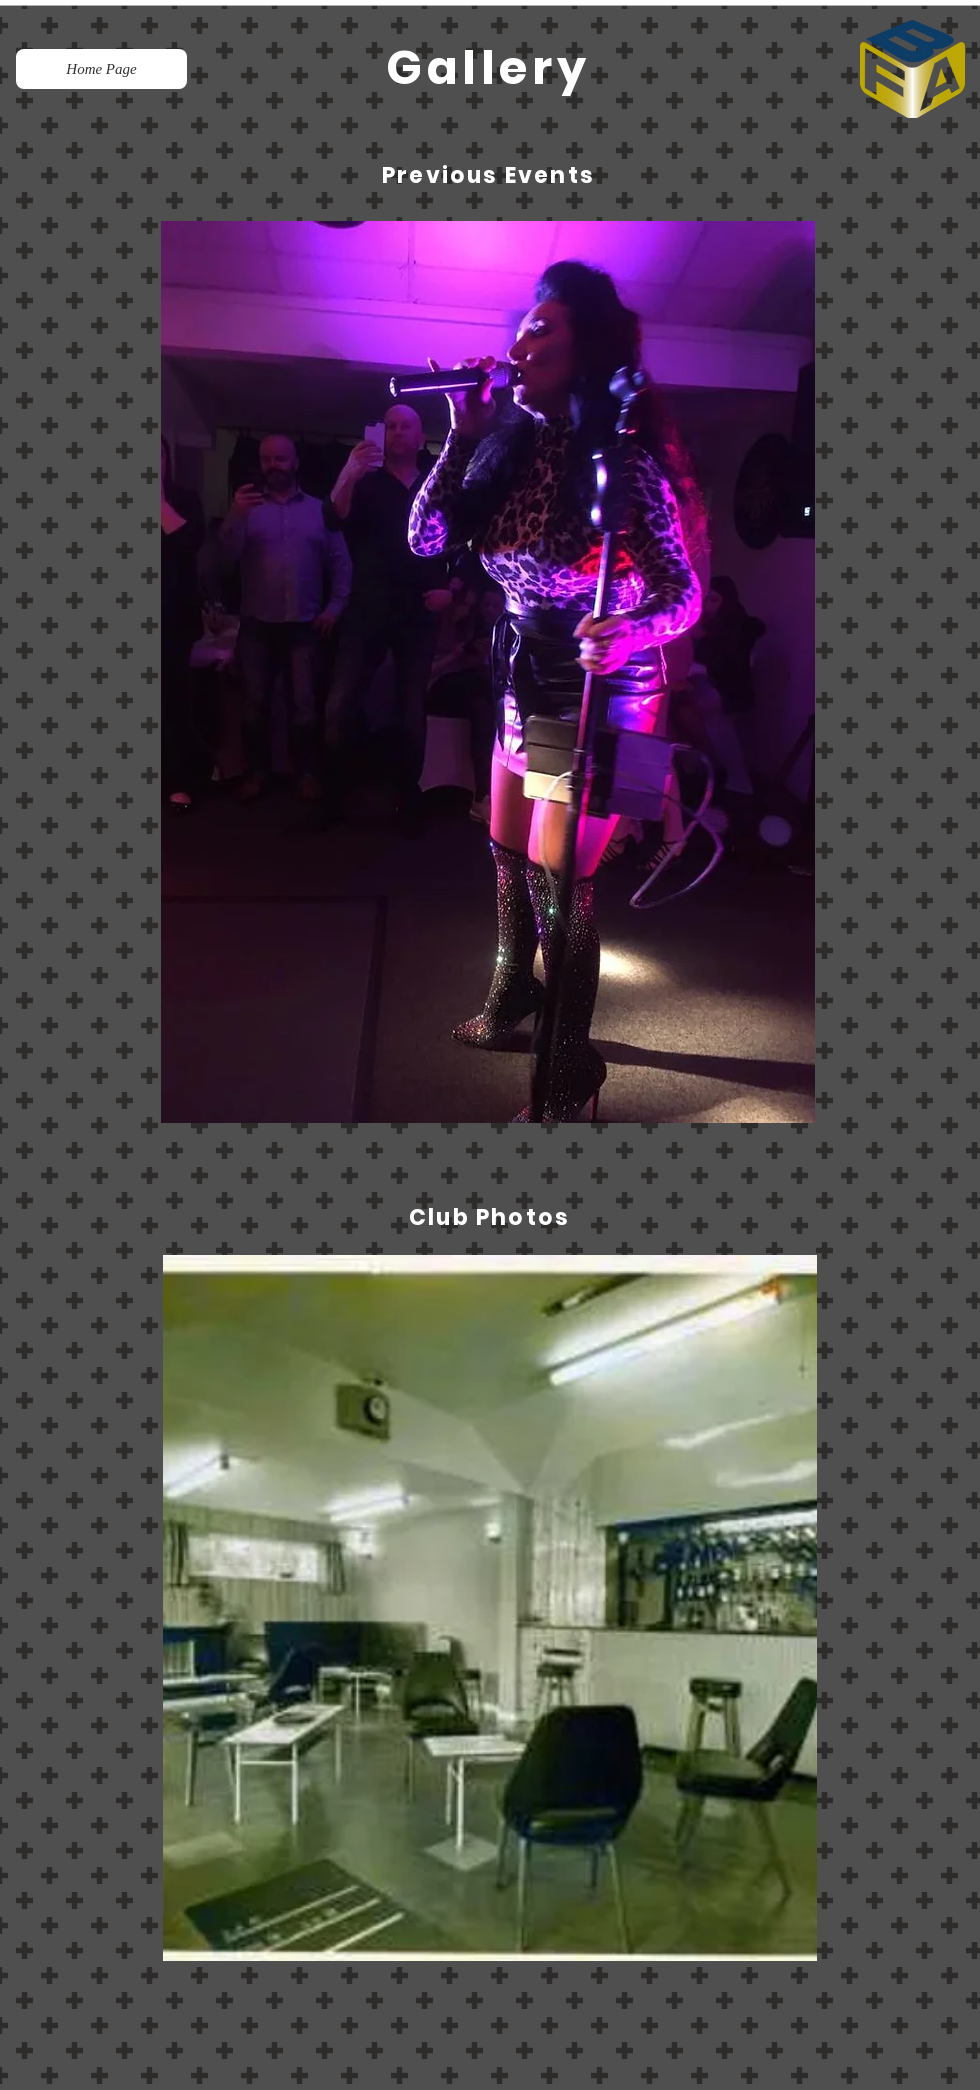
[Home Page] (101, 69)
